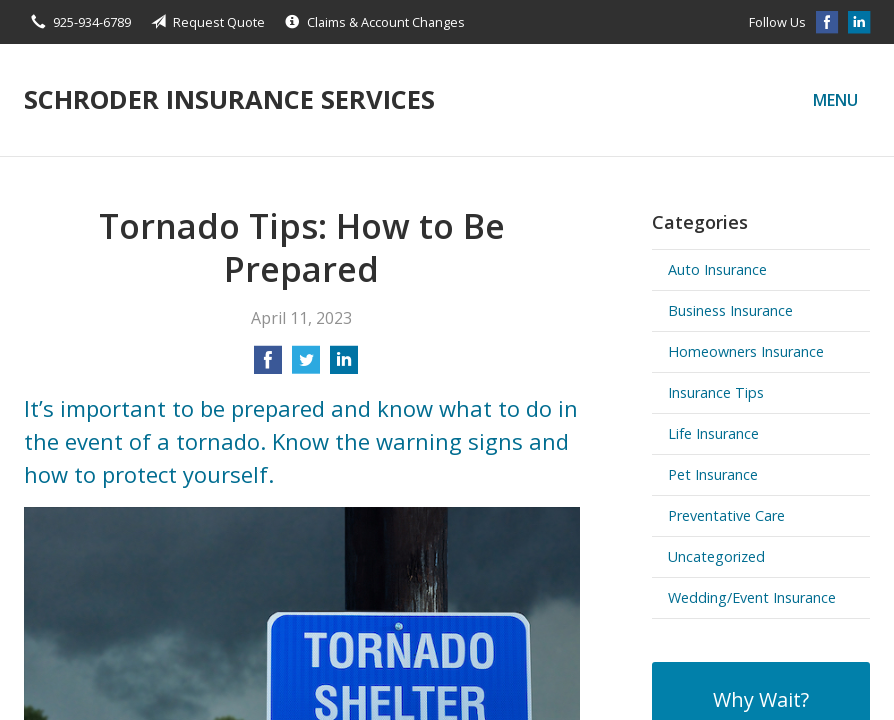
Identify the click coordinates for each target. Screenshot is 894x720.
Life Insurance (713, 433)
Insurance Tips (716, 392)
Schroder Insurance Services (229, 99)
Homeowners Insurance (746, 351)
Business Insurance (730, 310)
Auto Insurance (717, 269)
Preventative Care (726, 515)
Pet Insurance (713, 474)
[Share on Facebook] (268, 366)
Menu (835, 100)
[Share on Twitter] (306, 366)
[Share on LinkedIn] (344, 366)
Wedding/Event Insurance (752, 597)
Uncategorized (716, 556)
